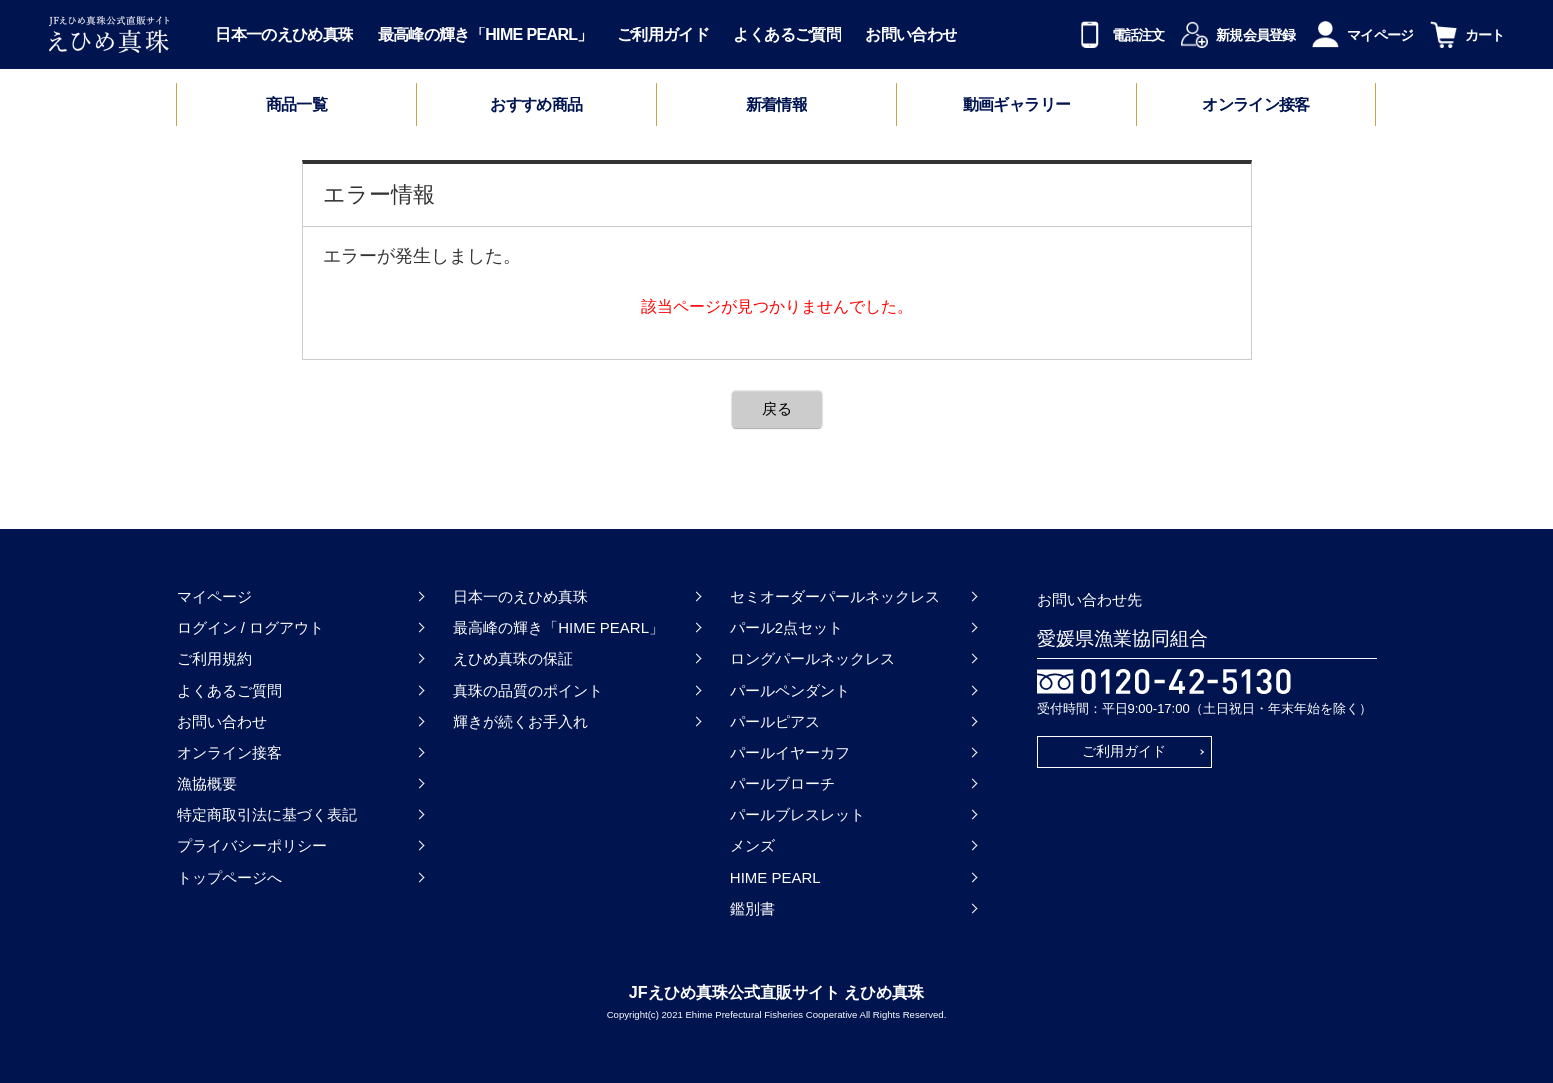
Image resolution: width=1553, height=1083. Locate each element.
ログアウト (286, 627)
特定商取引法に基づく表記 (267, 814)
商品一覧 (296, 104)
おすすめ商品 (536, 105)
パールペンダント (790, 690)
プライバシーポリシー (252, 845)
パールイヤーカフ (790, 752)
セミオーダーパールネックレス (835, 596)
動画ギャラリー (1017, 105)
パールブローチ (782, 783)
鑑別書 (752, 908)
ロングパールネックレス (812, 658)
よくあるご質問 (787, 35)
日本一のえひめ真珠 (284, 35)
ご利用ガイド (663, 35)
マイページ (214, 596)
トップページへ (229, 877)
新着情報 (776, 105)
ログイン (207, 627)
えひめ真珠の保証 (513, 658)
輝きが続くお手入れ (520, 721)
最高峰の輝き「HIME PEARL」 (485, 35)
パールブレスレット (797, 814)
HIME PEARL (775, 877)
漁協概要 (207, 783)
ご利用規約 (214, 658)
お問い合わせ (911, 35)
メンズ (752, 845)
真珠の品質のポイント (528, 690)
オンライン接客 (1256, 105)
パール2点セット (786, 627)
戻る (777, 408)
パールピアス (775, 721)
